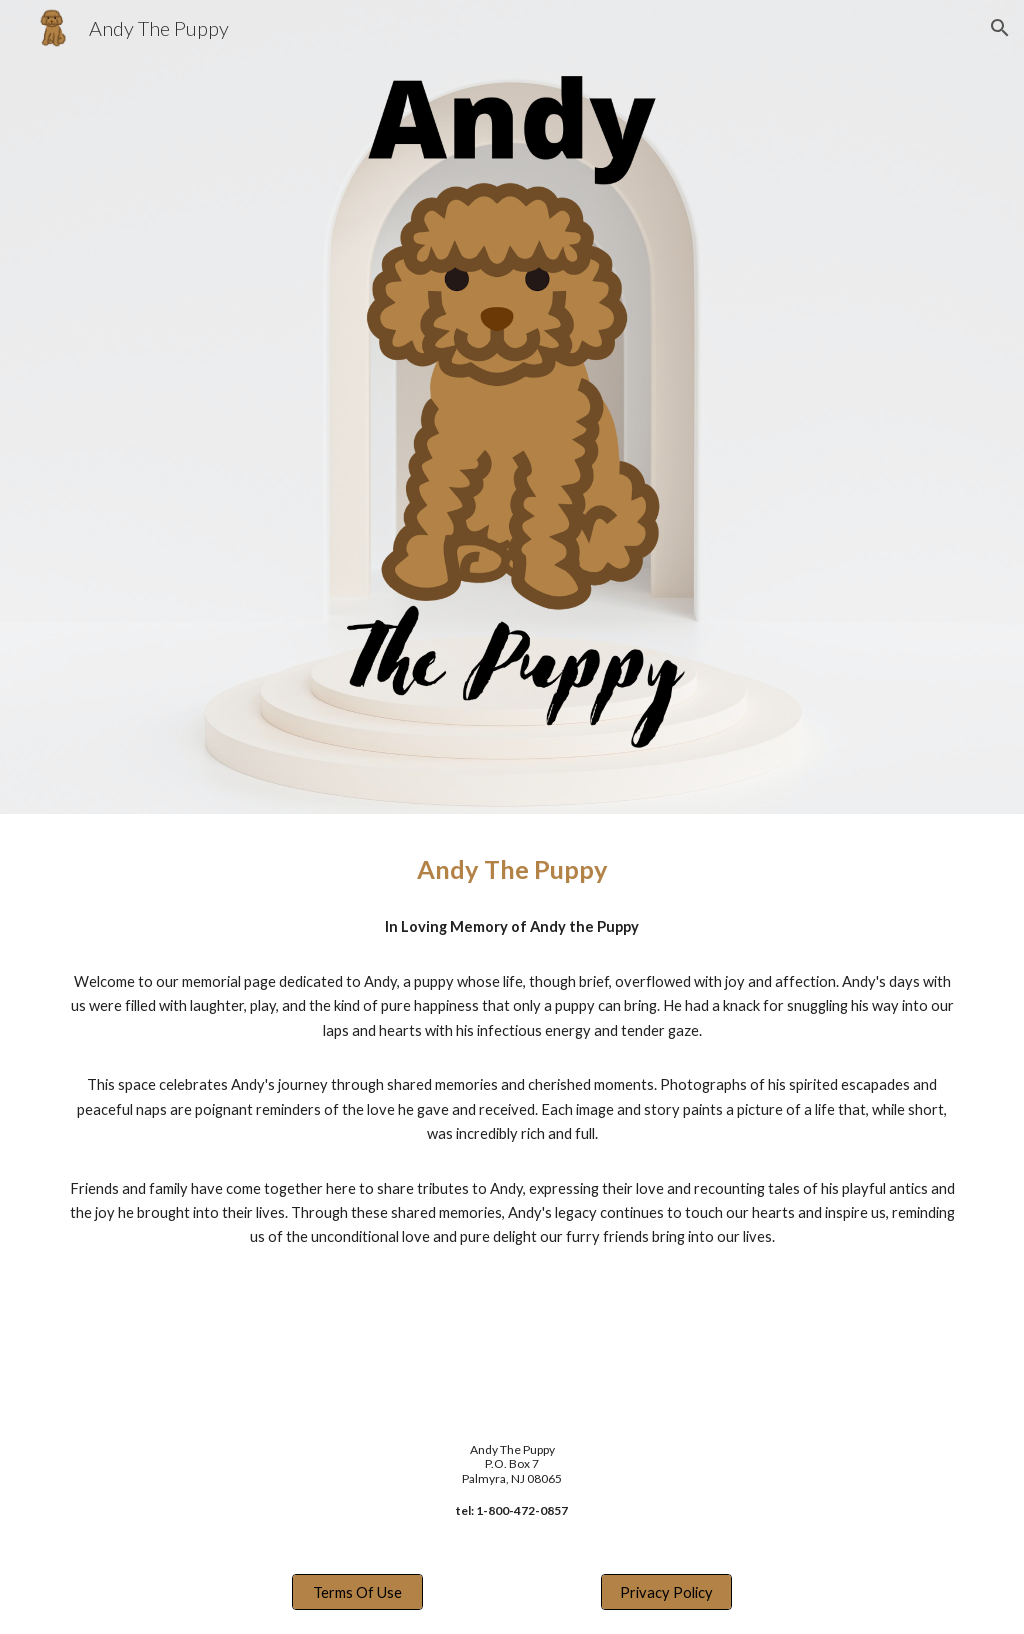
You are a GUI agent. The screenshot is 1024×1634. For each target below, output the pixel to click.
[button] (1000, 28)
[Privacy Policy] (666, 1592)
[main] (512, 869)
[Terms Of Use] (357, 1592)
